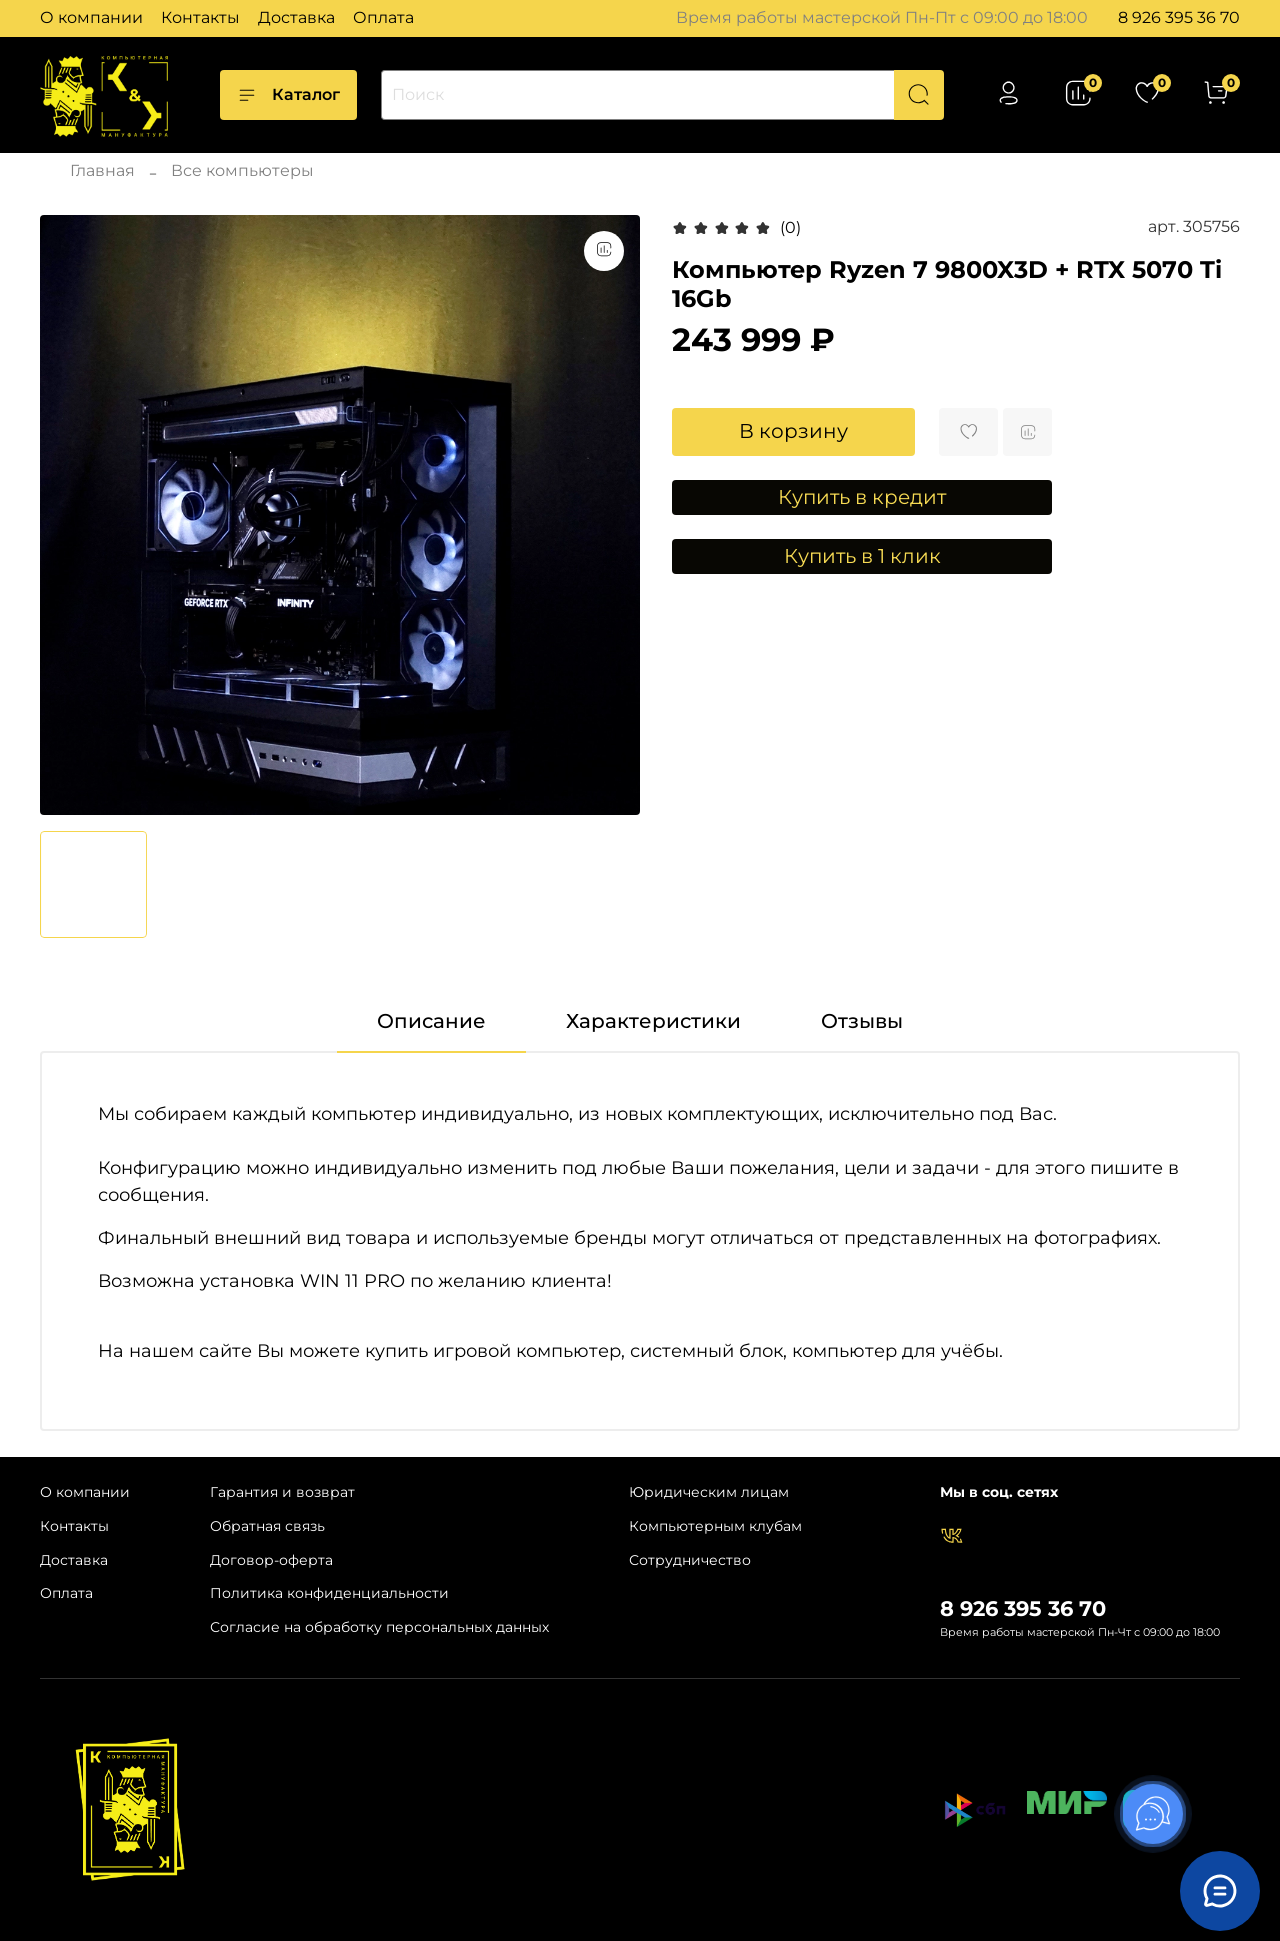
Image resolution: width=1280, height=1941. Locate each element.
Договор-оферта (271, 1560)
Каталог (288, 95)
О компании (91, 17)
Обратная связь (267, 1526)
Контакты (200, 17)
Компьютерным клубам (715, 1526)
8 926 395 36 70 (1179, 17)
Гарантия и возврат (282, 1492)
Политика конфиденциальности (329, 1593)
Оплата (383, 17)
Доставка (296, 17)
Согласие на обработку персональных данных (379, 1627)
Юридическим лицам (709, 1492)
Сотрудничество (690, 1560)
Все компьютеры (242, 170)
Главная (102, 170)
